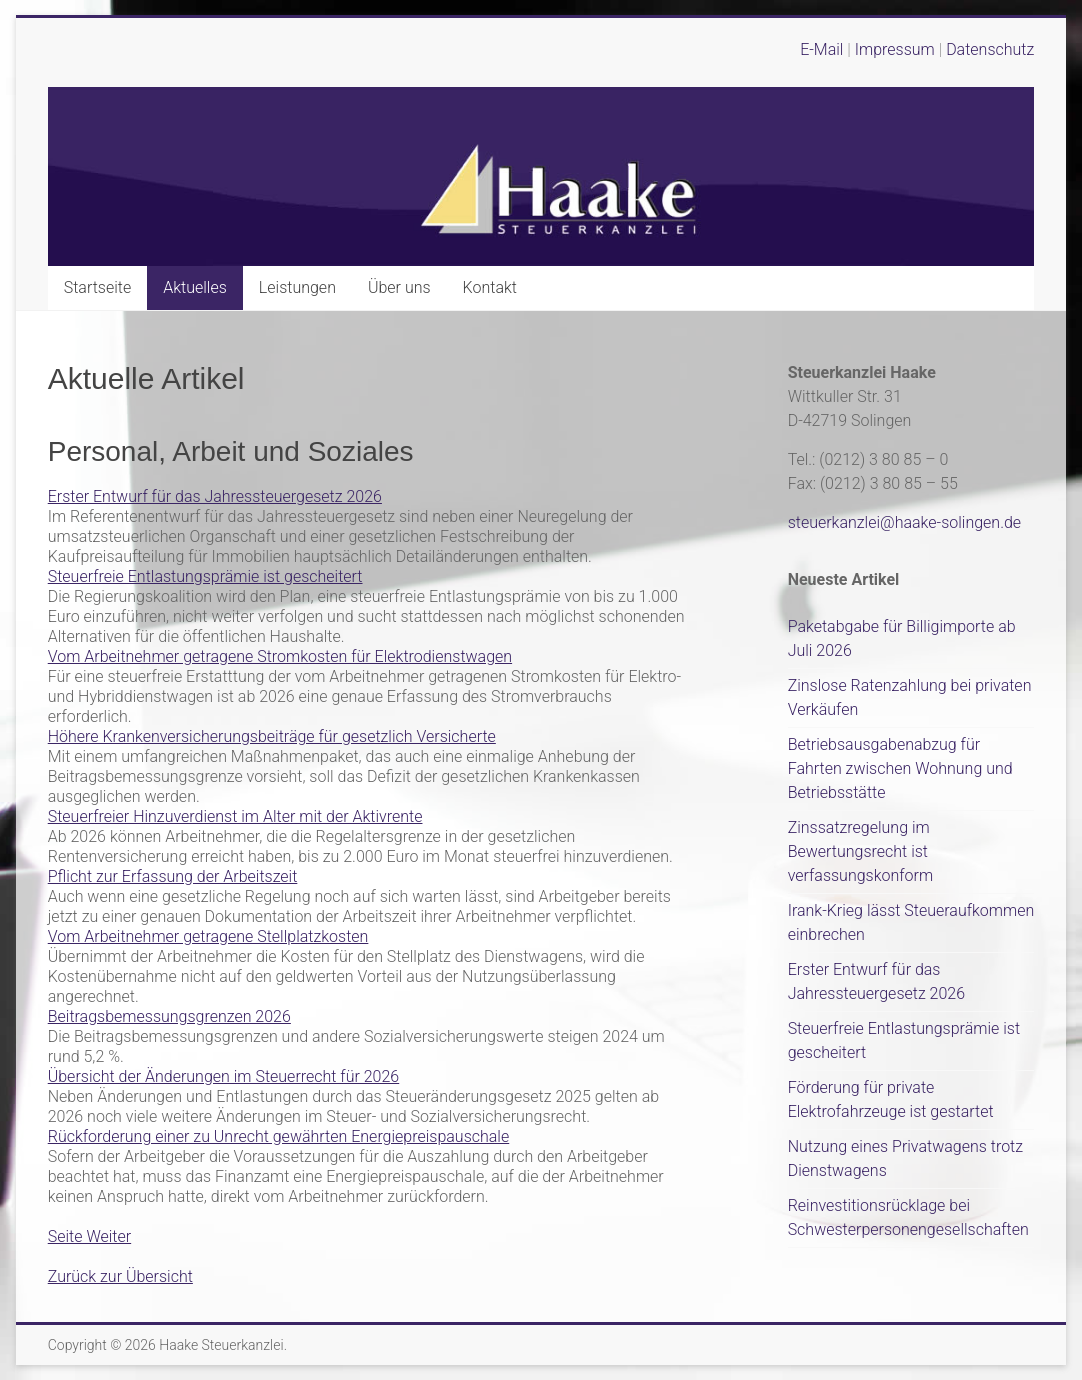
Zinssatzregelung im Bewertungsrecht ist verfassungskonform (860, 851)
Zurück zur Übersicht (120, 1276)
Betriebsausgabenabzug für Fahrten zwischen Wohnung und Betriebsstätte (900, 768)
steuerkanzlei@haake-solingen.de (905, 522)
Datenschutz (990, 49)
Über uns (399, 287)
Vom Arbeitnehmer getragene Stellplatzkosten (208, 936)
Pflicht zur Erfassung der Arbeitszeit (173, 876)
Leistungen (297, 287)
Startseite (98, 287)
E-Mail (821, 49)
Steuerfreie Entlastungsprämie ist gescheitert (205, 576)
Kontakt (490, 287)
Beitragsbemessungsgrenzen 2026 (169, 1016)
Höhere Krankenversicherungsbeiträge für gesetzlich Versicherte (272, 736)
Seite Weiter (89, 1236)
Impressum (897, 49)
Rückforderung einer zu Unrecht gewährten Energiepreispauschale (279, 1136)
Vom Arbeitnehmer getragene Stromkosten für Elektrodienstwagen (280, 656)
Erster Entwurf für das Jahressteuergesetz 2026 (215, 496)
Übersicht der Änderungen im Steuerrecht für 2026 (224, 1076)
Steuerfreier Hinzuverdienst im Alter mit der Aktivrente (235, 816)
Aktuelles (195, 287)
